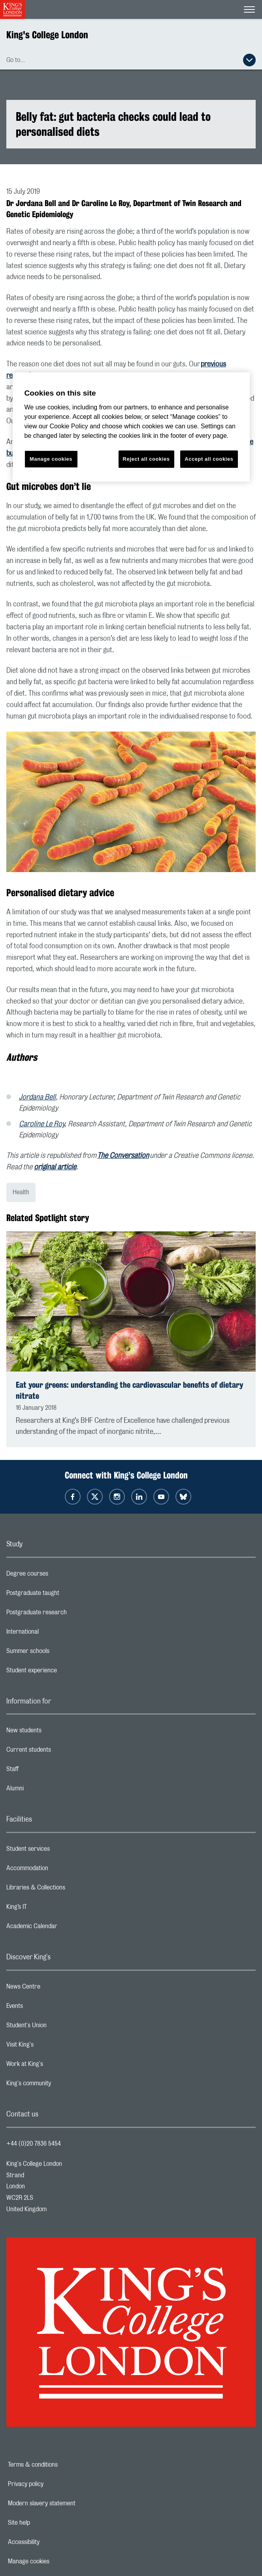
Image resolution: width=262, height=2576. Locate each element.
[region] (131, 427)
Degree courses (58, 1575)
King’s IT (48, 1909)
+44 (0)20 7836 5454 (33, 2144)
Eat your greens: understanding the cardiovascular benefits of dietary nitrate (129, 1390)
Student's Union (57, 2027)
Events (46, 2008)
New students (55, 1732)
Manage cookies (56, 2561)
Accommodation (58, 1870)
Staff (43, 1771)
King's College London (47, 34)
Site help (46, 2523)
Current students (60, 1752)
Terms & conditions (60, 2465)
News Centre (54, 1988)
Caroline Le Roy (41, 1124)
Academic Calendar (63, 1928)
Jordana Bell (37, 1097)
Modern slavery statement (69, 2503)
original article (55, 1167)
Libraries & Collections (67, 1889)
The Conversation (123, 1155)
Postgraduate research (68, 1614)
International (54, 1634)
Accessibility (51, 2542)
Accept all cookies (209, 459)
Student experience (63, 1672)
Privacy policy (53, 2484)
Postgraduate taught (64, 1595)
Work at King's (56, 2066)
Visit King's (51, 2046)
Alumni (46, 1790)
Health (21, 1192)
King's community (60, 2085)
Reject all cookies (146, 459)
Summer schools (59, 1653)
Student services (59, 1851)
